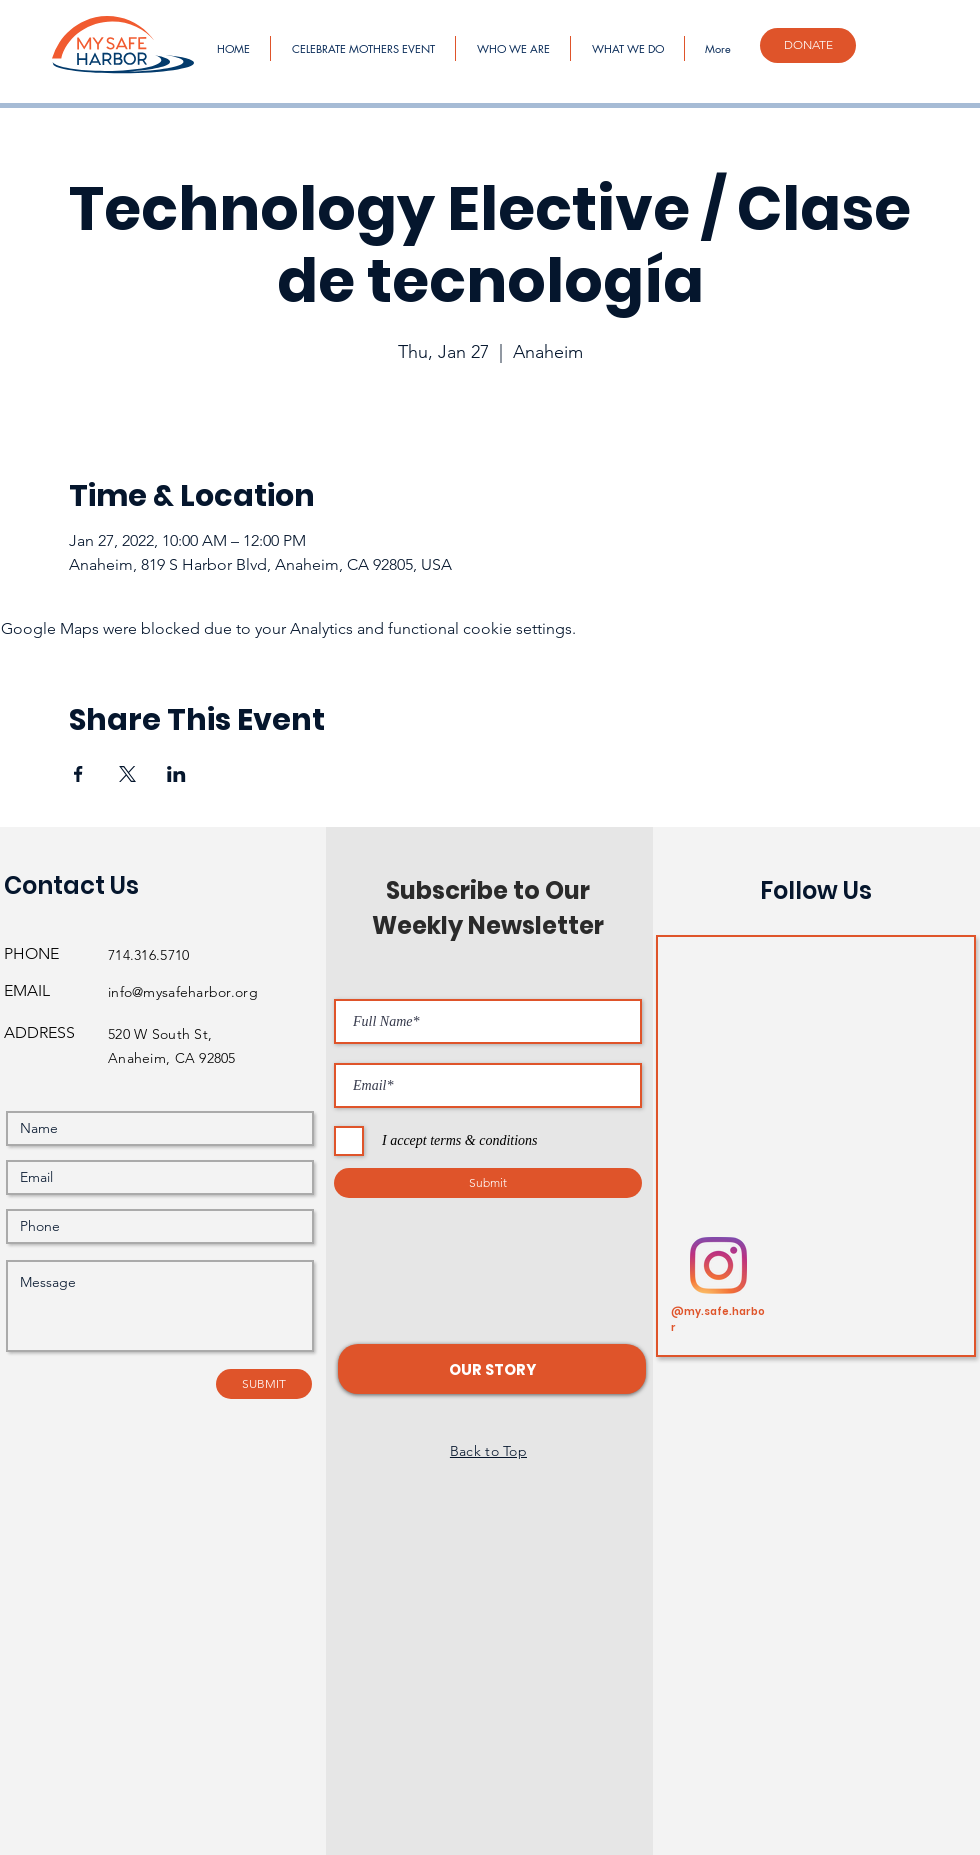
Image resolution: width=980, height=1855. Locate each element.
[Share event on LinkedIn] (176, 774)
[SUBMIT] (264, 1384)
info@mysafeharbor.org (183, 992)
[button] (492, 1369)
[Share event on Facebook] (78, 774)
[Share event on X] (127, 774)
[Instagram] (718, 1265)
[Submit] (488, 1183)
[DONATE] (808, 45)
